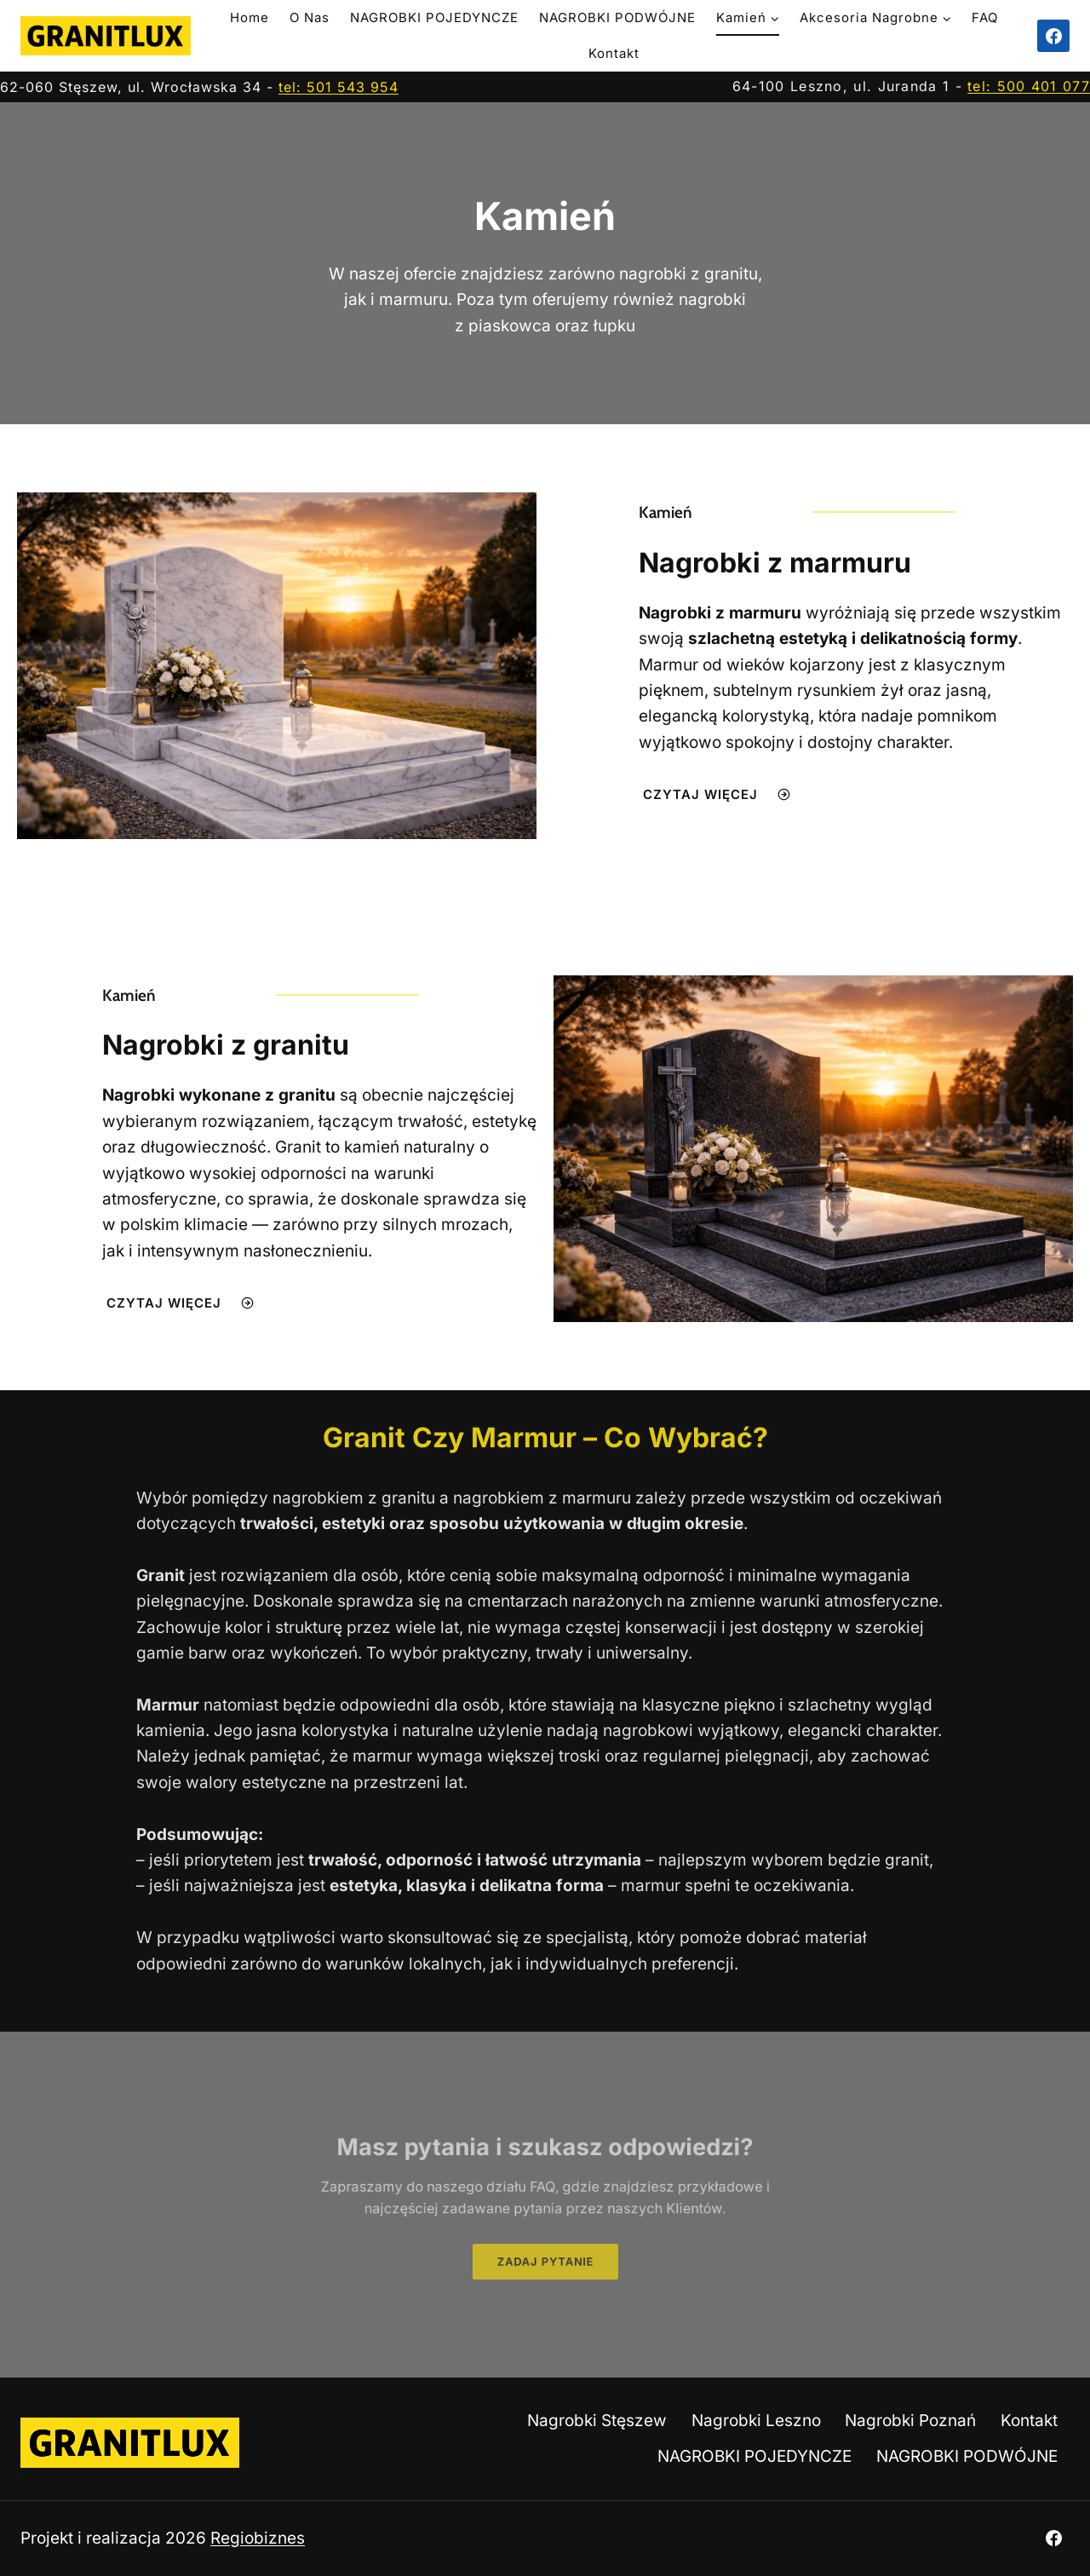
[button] (544, 2250)
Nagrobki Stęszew (597, 2420)
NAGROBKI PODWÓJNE (617, 17)
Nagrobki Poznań (910, 2420)
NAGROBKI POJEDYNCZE (434, 17)
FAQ (985, 17)
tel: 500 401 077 (1028, 86)
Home (249, 17)
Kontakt (614, 53)
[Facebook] (1053, 36)
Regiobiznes (257, 2538)
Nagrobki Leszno (756, 2420)
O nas (310, 17)
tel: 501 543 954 (338, 86)
